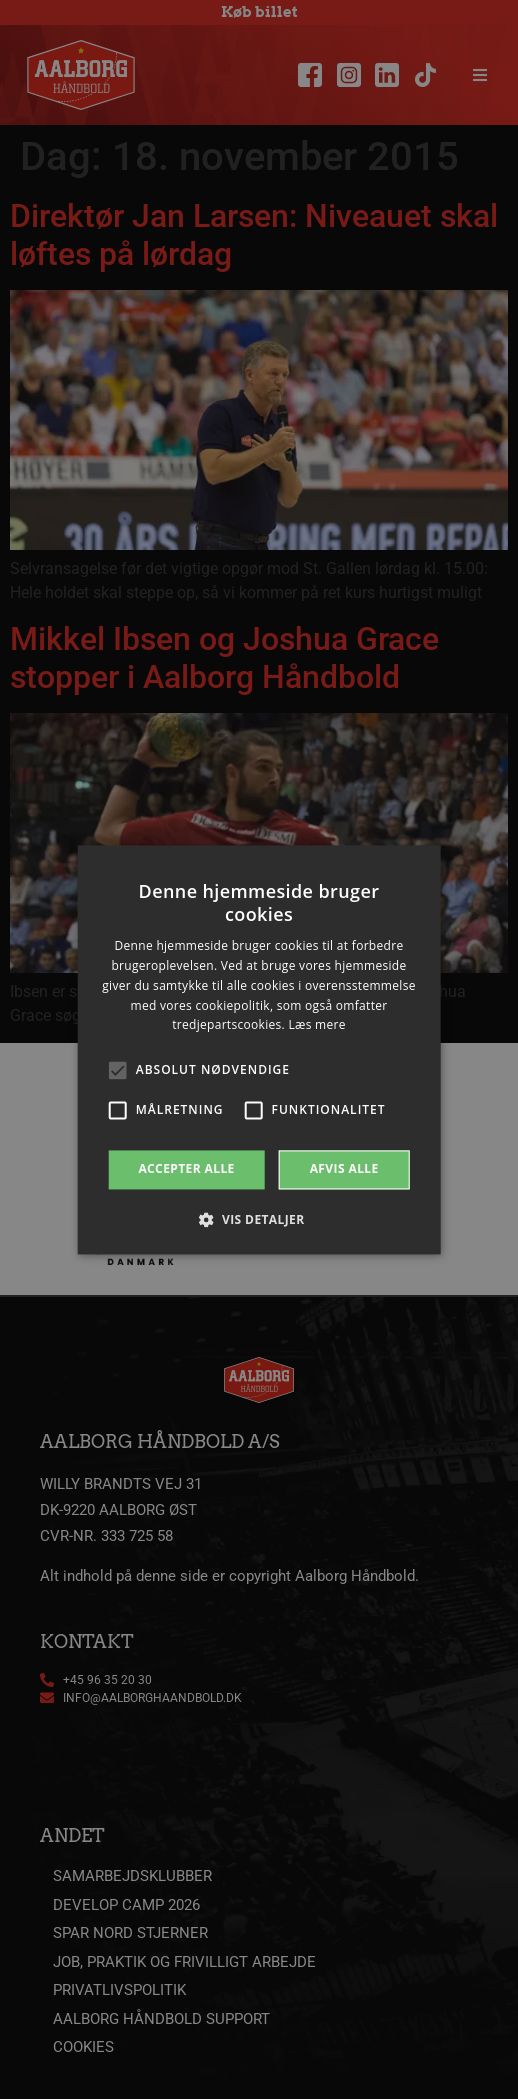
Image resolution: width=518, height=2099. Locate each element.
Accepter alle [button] (186, 1169)
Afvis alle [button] (344, 1169)
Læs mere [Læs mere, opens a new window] (316, 1025)
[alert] (259, 1049)
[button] (258, 1219)
